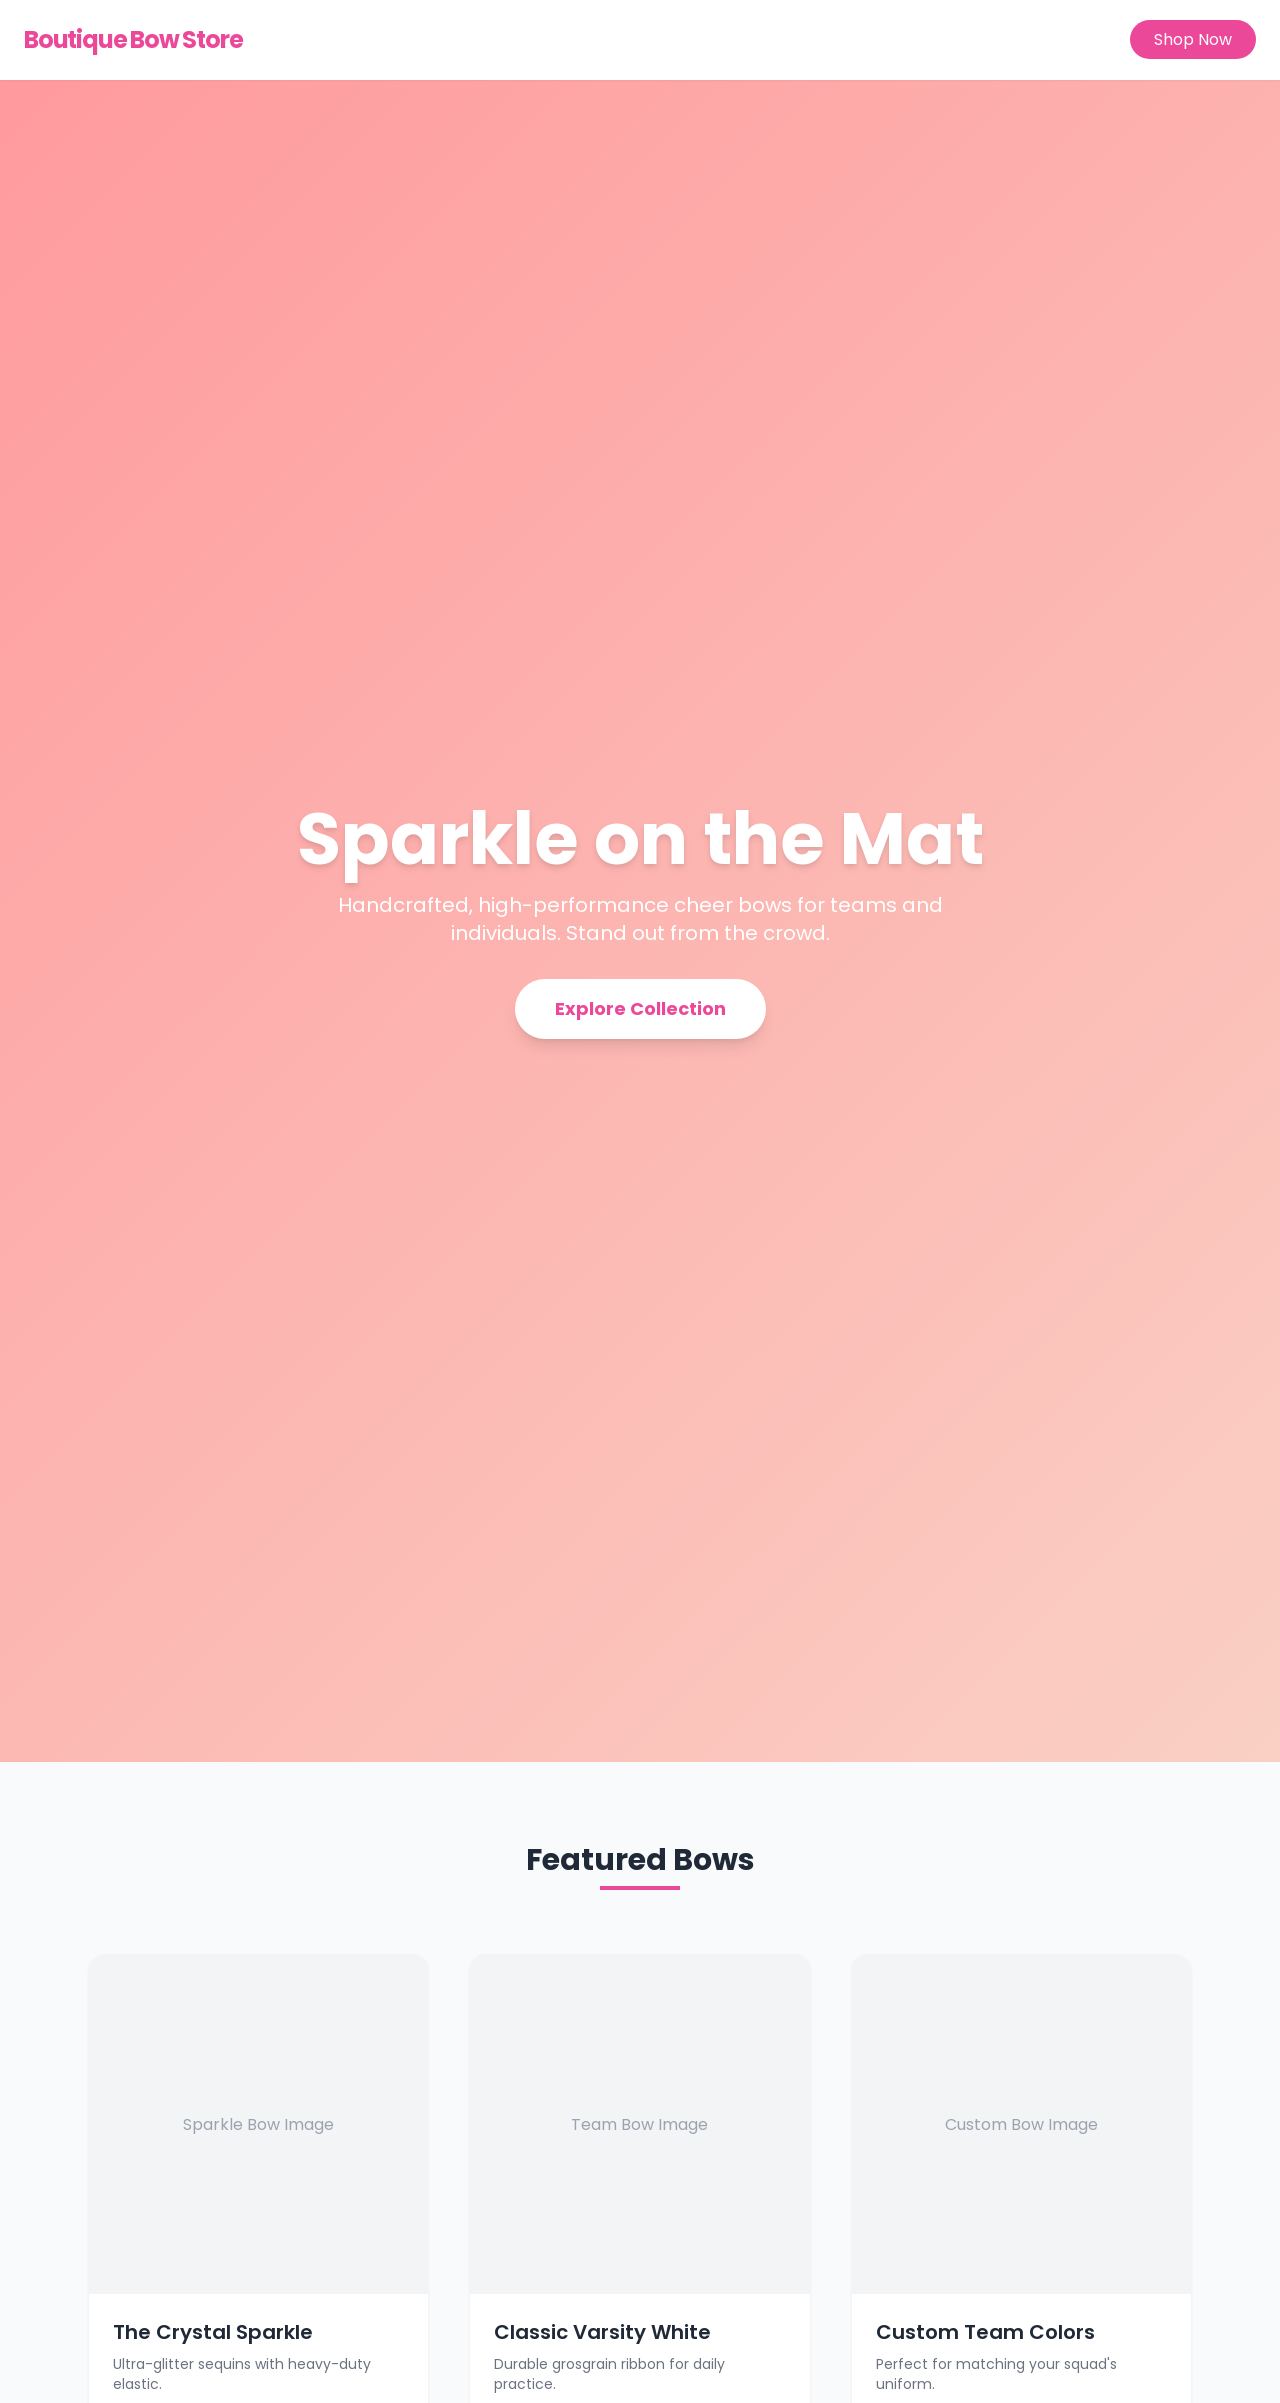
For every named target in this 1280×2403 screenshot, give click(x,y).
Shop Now (1193, 39)
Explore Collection (640, 1008)
